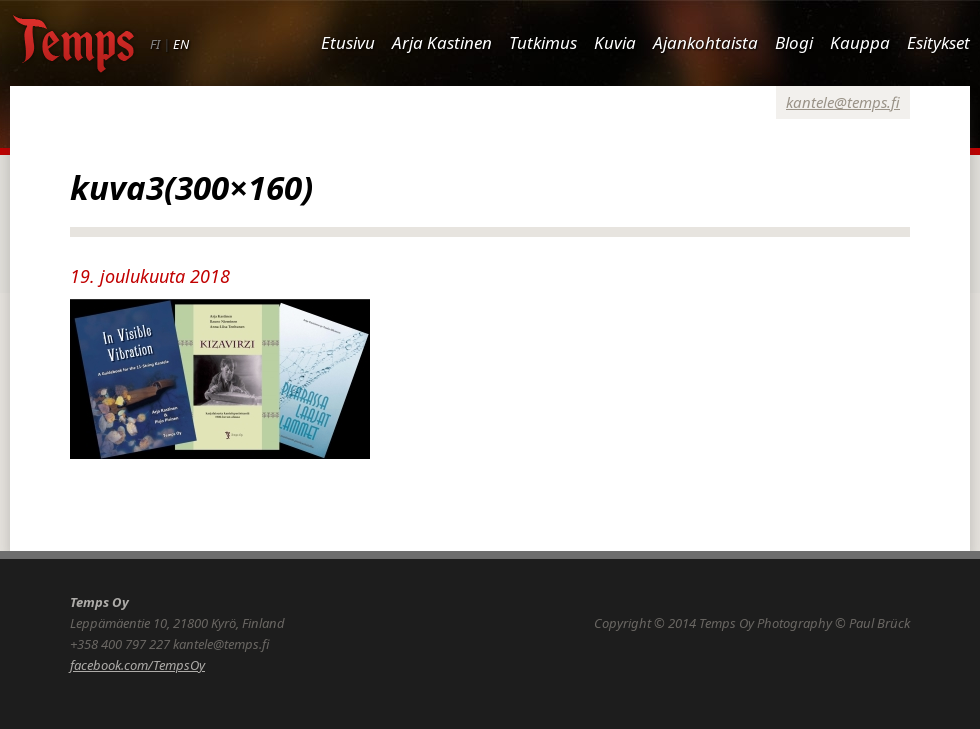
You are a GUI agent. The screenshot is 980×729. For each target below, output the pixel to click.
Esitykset (938, 42)
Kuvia (615, 42)
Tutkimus (543, 42)
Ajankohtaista (705, 42)
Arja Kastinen (442, 42)
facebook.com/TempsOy (137, 665)
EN (181, 44)
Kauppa (860, 42)
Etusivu (348, 42)
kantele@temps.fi (843, 102)
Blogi (794, 42)
